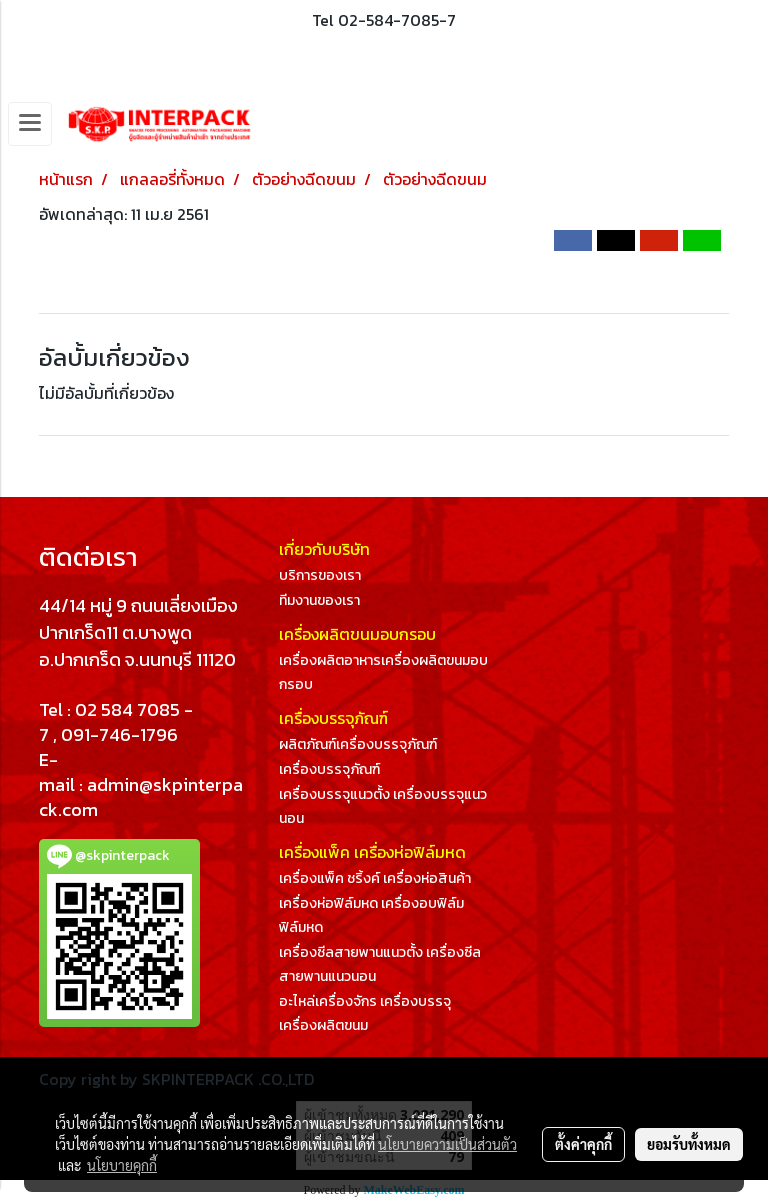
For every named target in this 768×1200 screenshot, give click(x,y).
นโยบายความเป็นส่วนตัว (447, 1144)
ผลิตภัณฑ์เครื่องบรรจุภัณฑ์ (358, 744)
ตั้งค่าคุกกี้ (583, 1144)
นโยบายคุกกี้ (122, 1165)
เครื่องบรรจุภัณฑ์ (329, 769)
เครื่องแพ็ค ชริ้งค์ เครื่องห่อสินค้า (375, 878)
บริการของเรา (320, 575)
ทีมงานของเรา (319, 600)
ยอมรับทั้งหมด (689, 1144)
